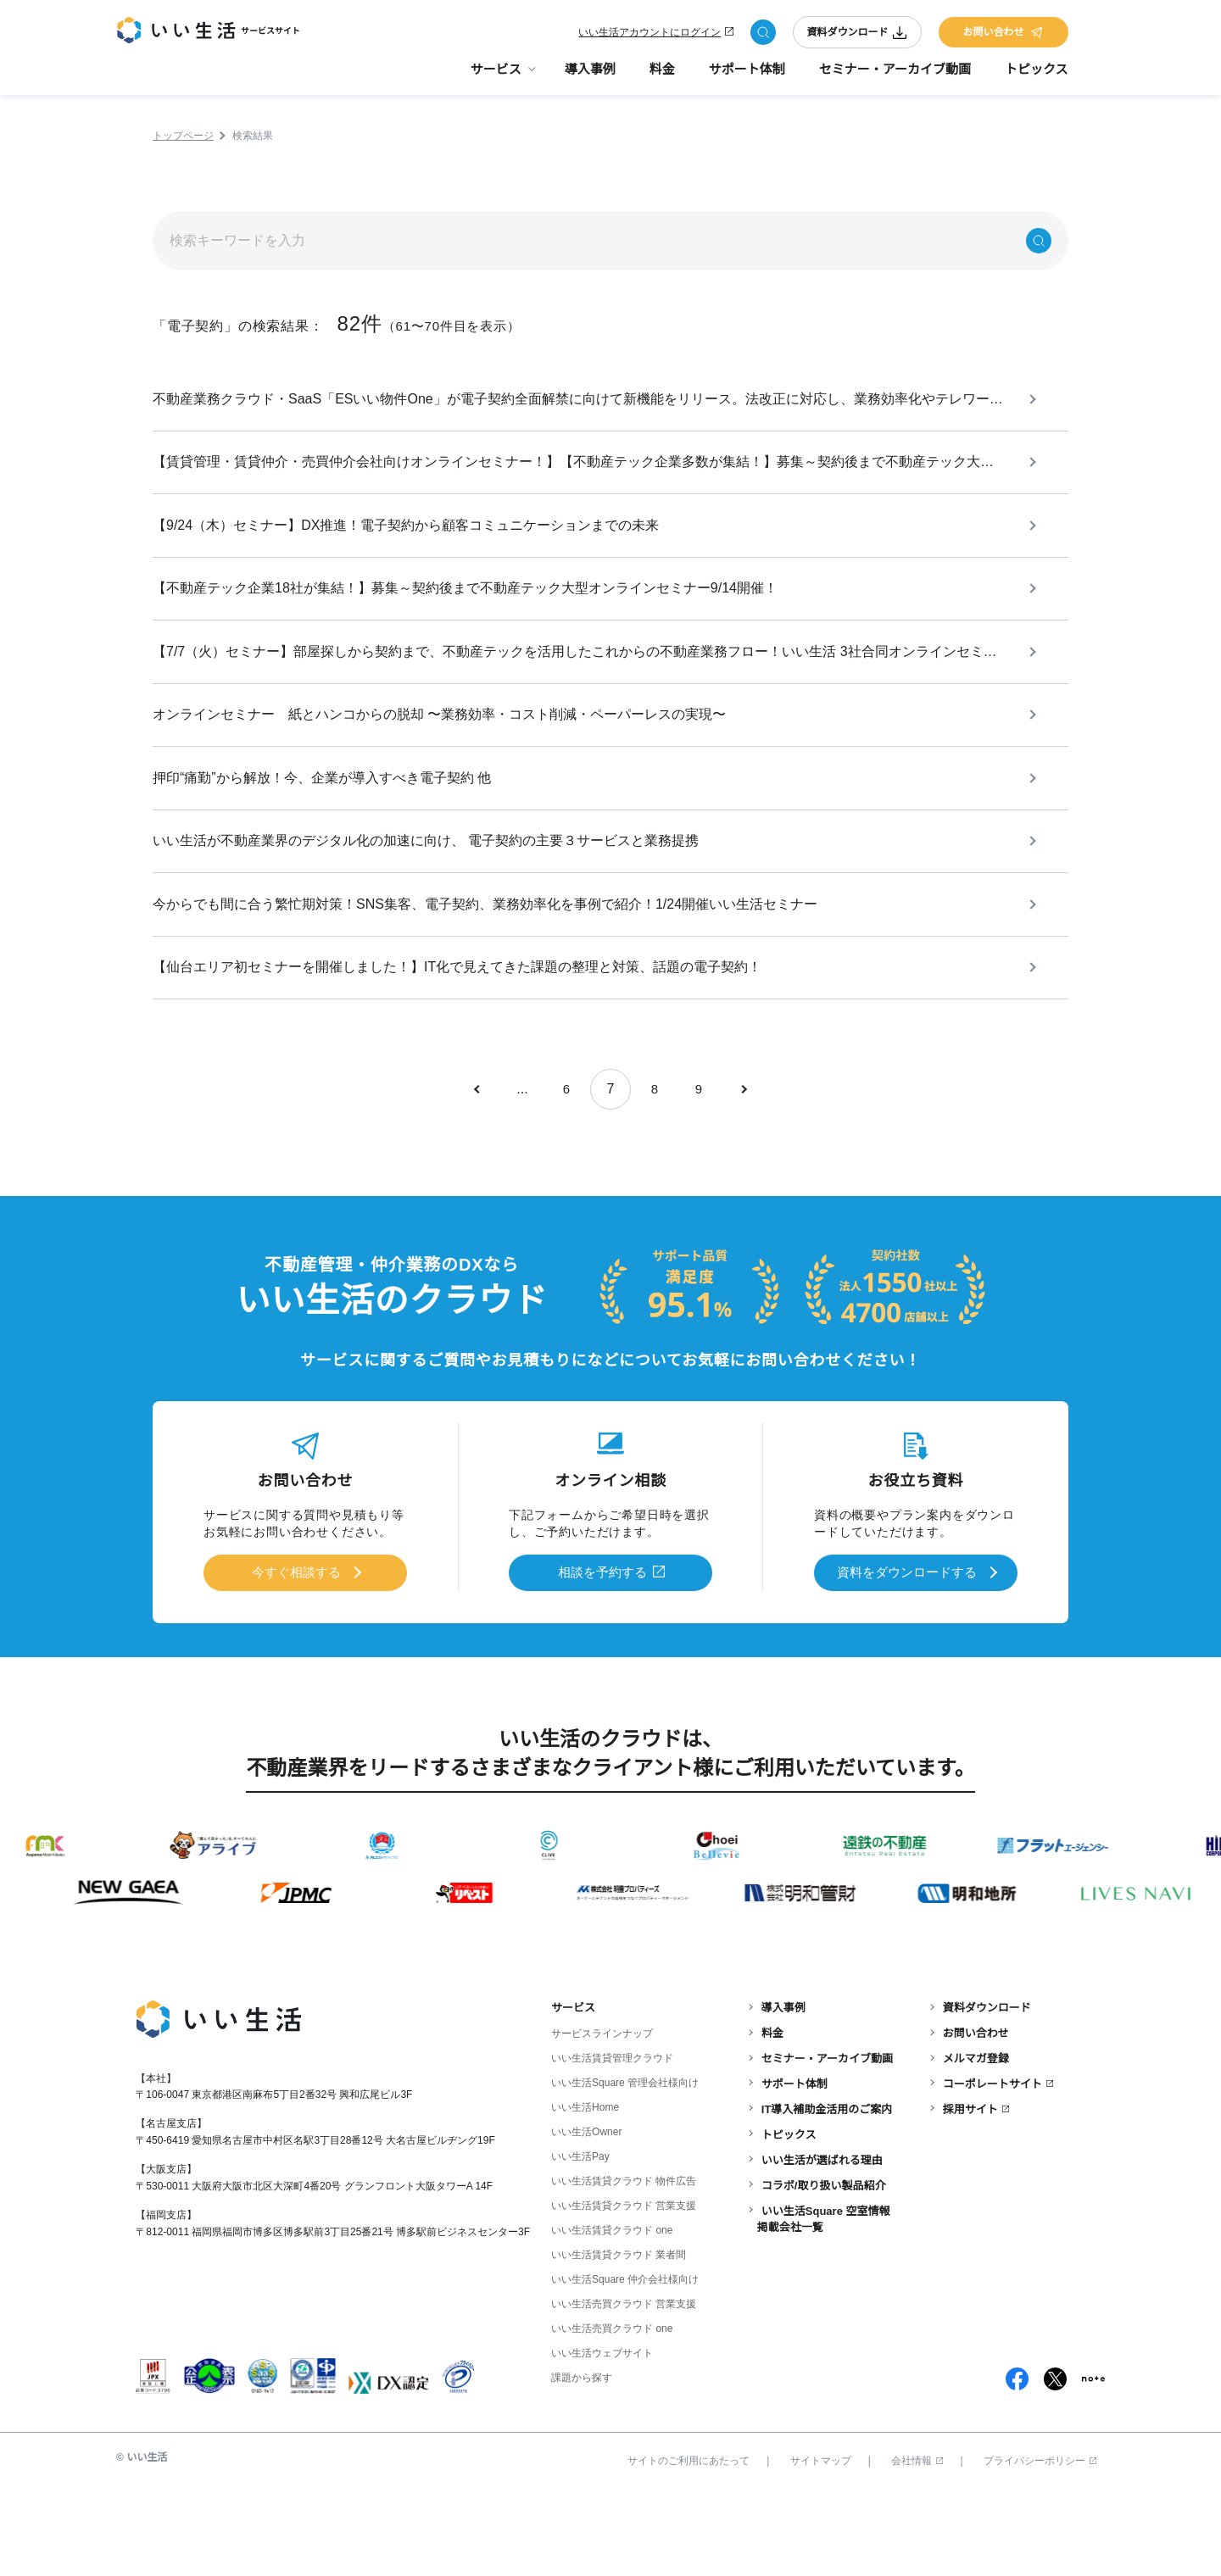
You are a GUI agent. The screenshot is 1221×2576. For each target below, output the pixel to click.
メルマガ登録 (976, 2142)
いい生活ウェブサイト (602, 2437)
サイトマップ (820, 2545)
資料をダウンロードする (906, 1659)
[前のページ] (478, 1178)
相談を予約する (602, 1659)
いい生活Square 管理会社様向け (625, 2167)
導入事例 (590, 77)
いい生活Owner (586, 2216)
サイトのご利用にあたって (688, 2545)
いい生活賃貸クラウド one (611, 2314)
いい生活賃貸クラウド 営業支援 (623, 2289)
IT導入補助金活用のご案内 (827, 2193)
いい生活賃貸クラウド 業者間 (618, 2339)
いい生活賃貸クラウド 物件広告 (623, 2265)
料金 (662, 77)
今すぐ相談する (295, 1659)
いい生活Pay (580, 2240)
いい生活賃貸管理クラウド (612, 2142)
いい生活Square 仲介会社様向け (625, 2363)
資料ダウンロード (857, 35)
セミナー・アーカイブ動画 (895, 77)
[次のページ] (742, 1178)
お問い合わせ (1003, 35)
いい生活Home (585, 2191)
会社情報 (917, 2545)
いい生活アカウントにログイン (649, 36)
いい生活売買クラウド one (611, 2412)
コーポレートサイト (992, 2168)
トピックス (1036, 77)
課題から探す (581, 2462)
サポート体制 (747, 77)
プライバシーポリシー (1040, 2545)
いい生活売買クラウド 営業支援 (623, 2388)
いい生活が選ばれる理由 (822, 2244)
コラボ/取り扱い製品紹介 (823, 2269)
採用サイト (970, 2193)
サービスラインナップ (602, 2117)
